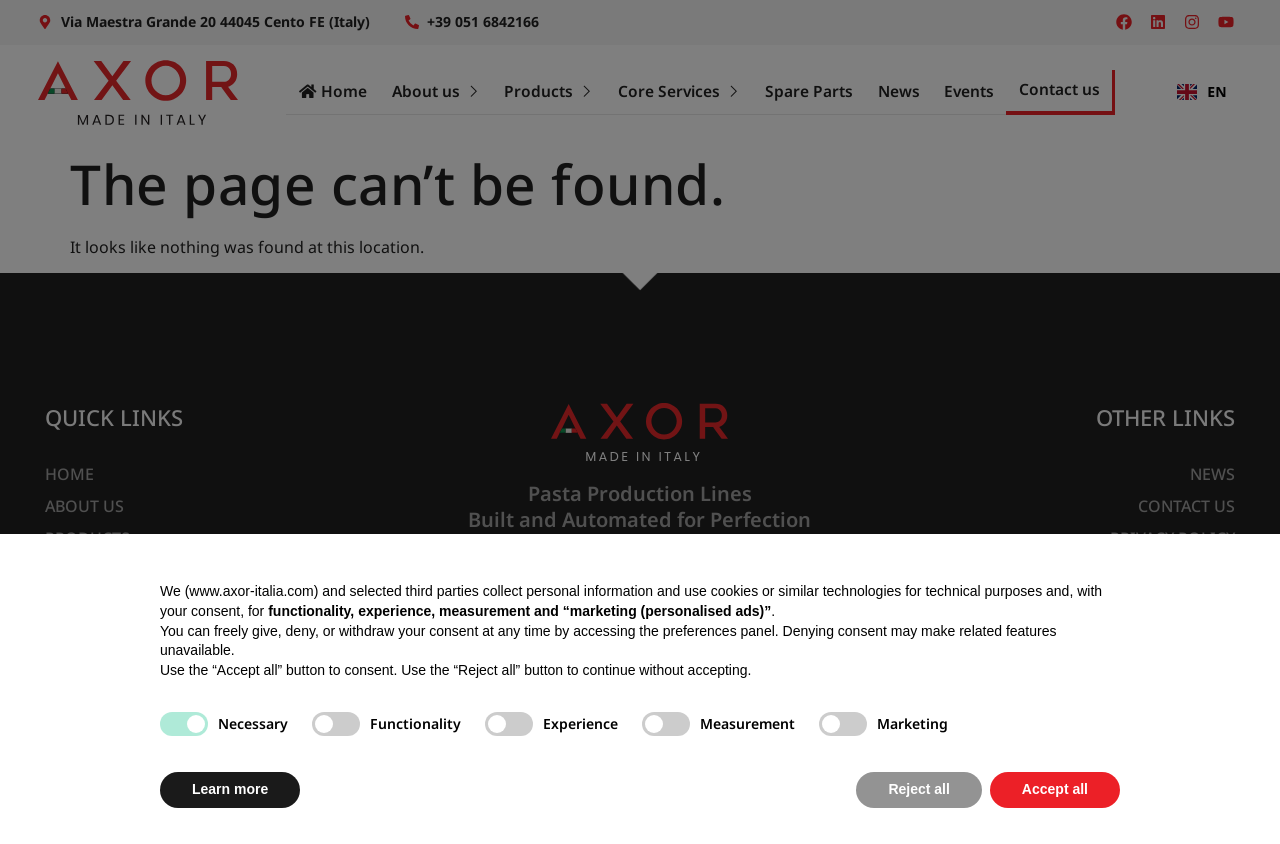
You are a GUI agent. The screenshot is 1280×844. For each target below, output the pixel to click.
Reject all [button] (918, 789)
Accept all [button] (1055, 789)
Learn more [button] (230, 789)
